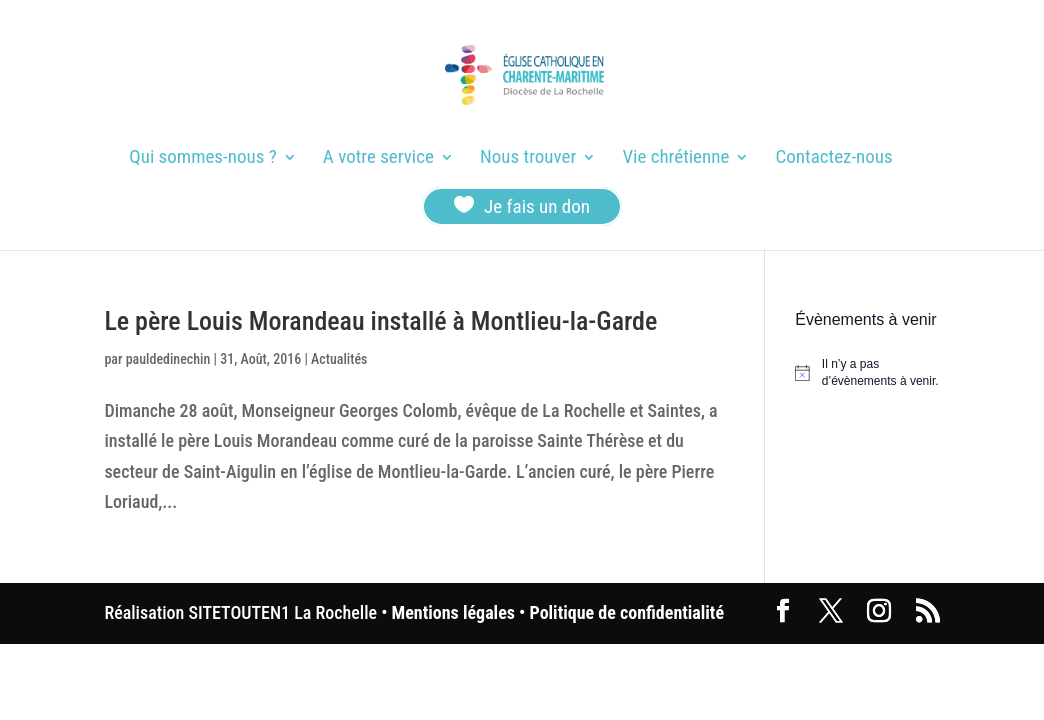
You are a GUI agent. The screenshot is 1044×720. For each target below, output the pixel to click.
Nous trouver (528, 159)
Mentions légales (453, 612)
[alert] (867, 372)
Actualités (339, 359)
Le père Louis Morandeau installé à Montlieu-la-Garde (380, 321)
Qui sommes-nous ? (202, 159)
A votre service (378, 159)
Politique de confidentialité (627, 612)
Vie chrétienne (675, 159)
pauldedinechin (168, 359)
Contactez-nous (834, 159)
